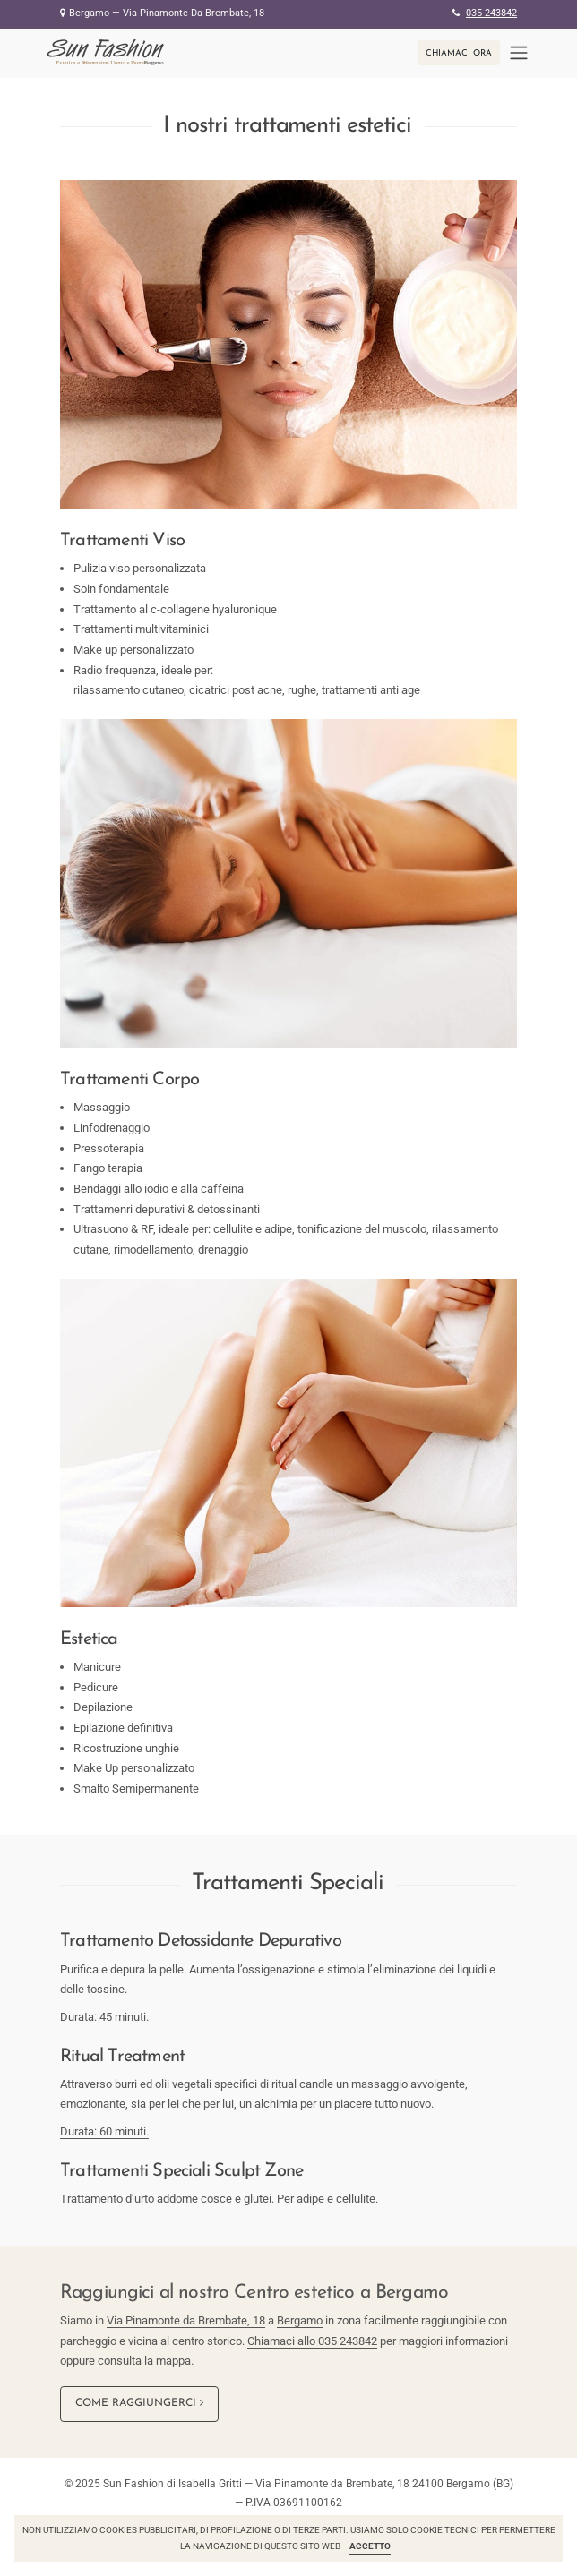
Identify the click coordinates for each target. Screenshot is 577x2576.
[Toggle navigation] (518, 52)
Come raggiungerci (139, 2403)
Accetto (370, 2546)
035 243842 (491, 13)
